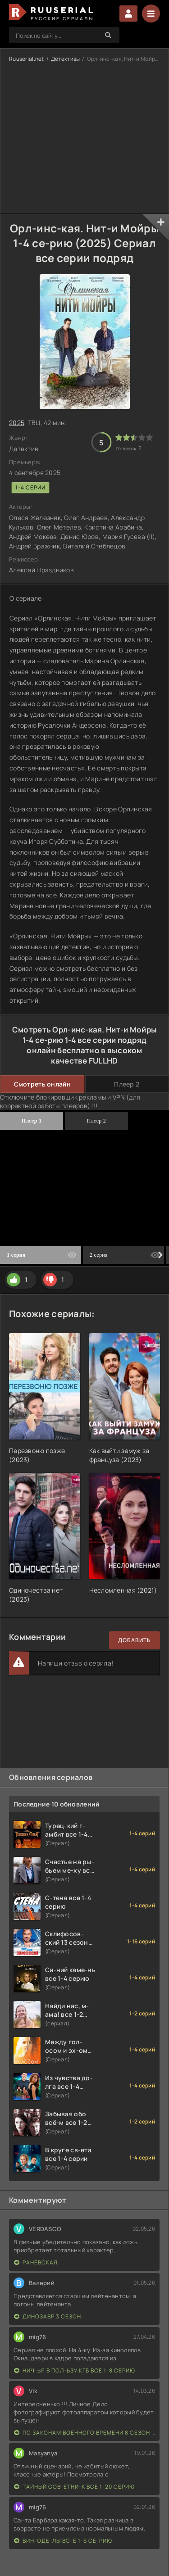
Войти (128, 13)
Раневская (36, 2262)
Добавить (134, 1640)
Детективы (65, 59)
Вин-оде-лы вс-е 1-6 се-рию (63, 2540)
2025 (16, 422)
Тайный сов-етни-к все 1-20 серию (74, 2486)
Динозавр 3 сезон (47, 2316)
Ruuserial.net (26, 59)
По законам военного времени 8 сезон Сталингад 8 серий (84, 2432)
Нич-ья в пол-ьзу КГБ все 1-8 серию (74, 2370)
